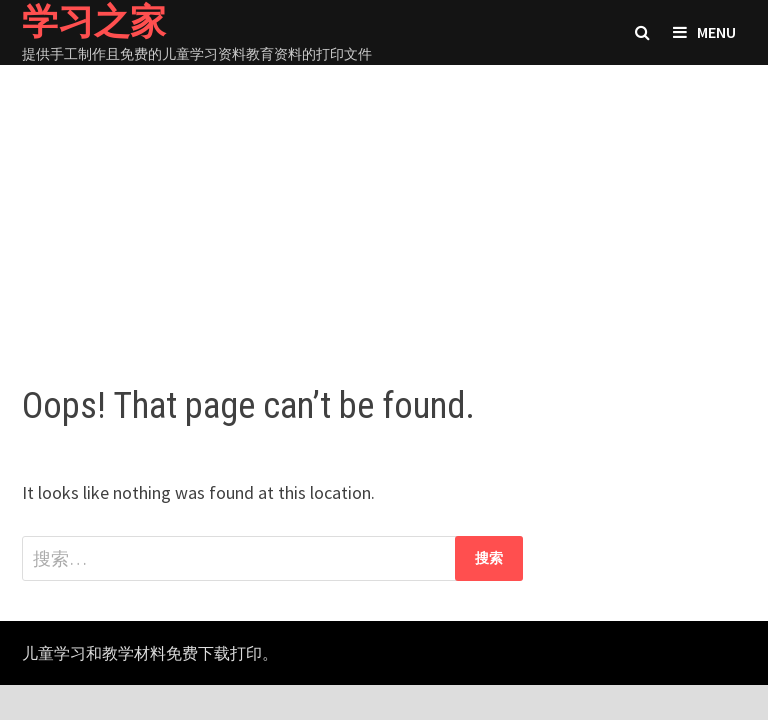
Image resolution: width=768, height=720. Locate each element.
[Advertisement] (384, 205)
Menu (704, 32)
